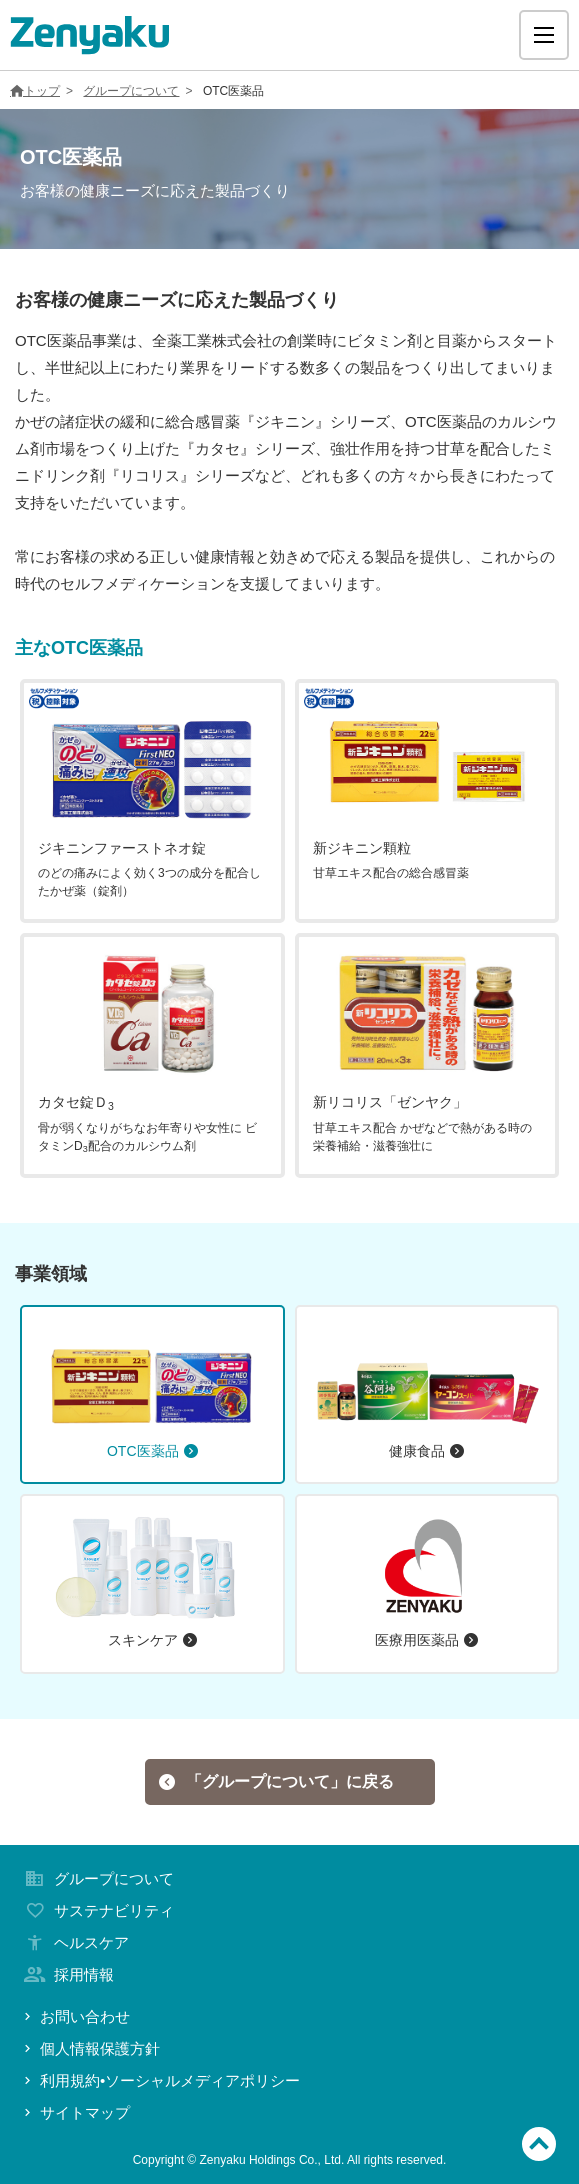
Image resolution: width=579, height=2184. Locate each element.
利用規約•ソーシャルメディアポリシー (160, 2080)
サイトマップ (75, 2112)
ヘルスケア (74, 1942)
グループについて (131, 91)
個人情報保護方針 (90, 2048)
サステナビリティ (97, 1910)
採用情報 (67, 1974)
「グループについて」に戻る (276, 1781)
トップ (35, 91)
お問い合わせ (75, 2016)
